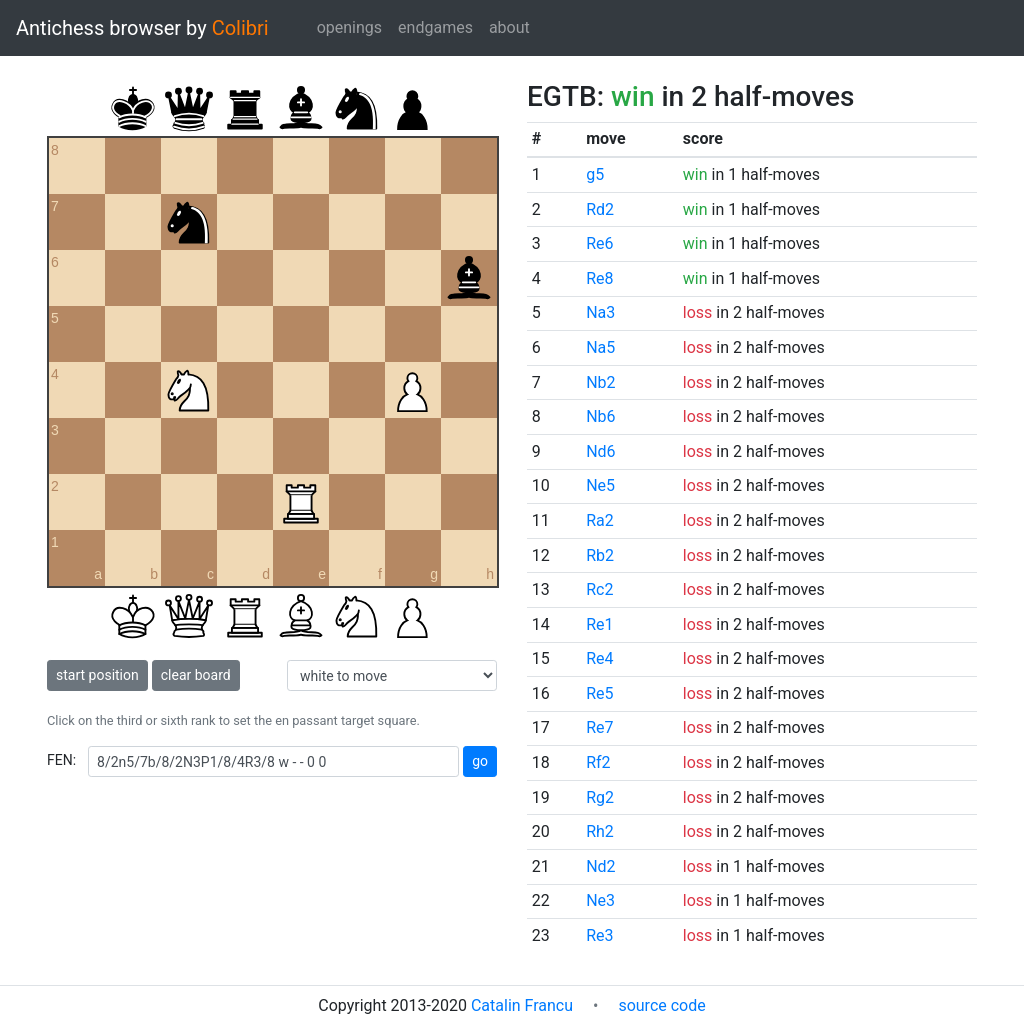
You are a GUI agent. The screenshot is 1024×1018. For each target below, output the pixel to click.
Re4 (599, 658)
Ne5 (600, 485)
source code (661, 1005)
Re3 (599, 935)
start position (97, 675)
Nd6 (600, 451)
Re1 (599, 624)
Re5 (599, 693)
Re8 (599, 278)
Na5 (600, 347)
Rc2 (599, 589)
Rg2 (600, 797)
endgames (435, 27)
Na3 (600, 312)
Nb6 (600, 416)
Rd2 (600, 209)
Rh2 (600, 831)
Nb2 (600, 382)
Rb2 (600, 555)
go (480, 761)
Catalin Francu (522, 1005)
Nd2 (600, 866)
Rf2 (598, 762)
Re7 (599, 727)
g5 (595, 174)
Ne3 (600, 900)
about (509, 27)
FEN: (61, 760)
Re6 (599, 243)
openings (349, 27)
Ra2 (600, 520)
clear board (196, 675)
